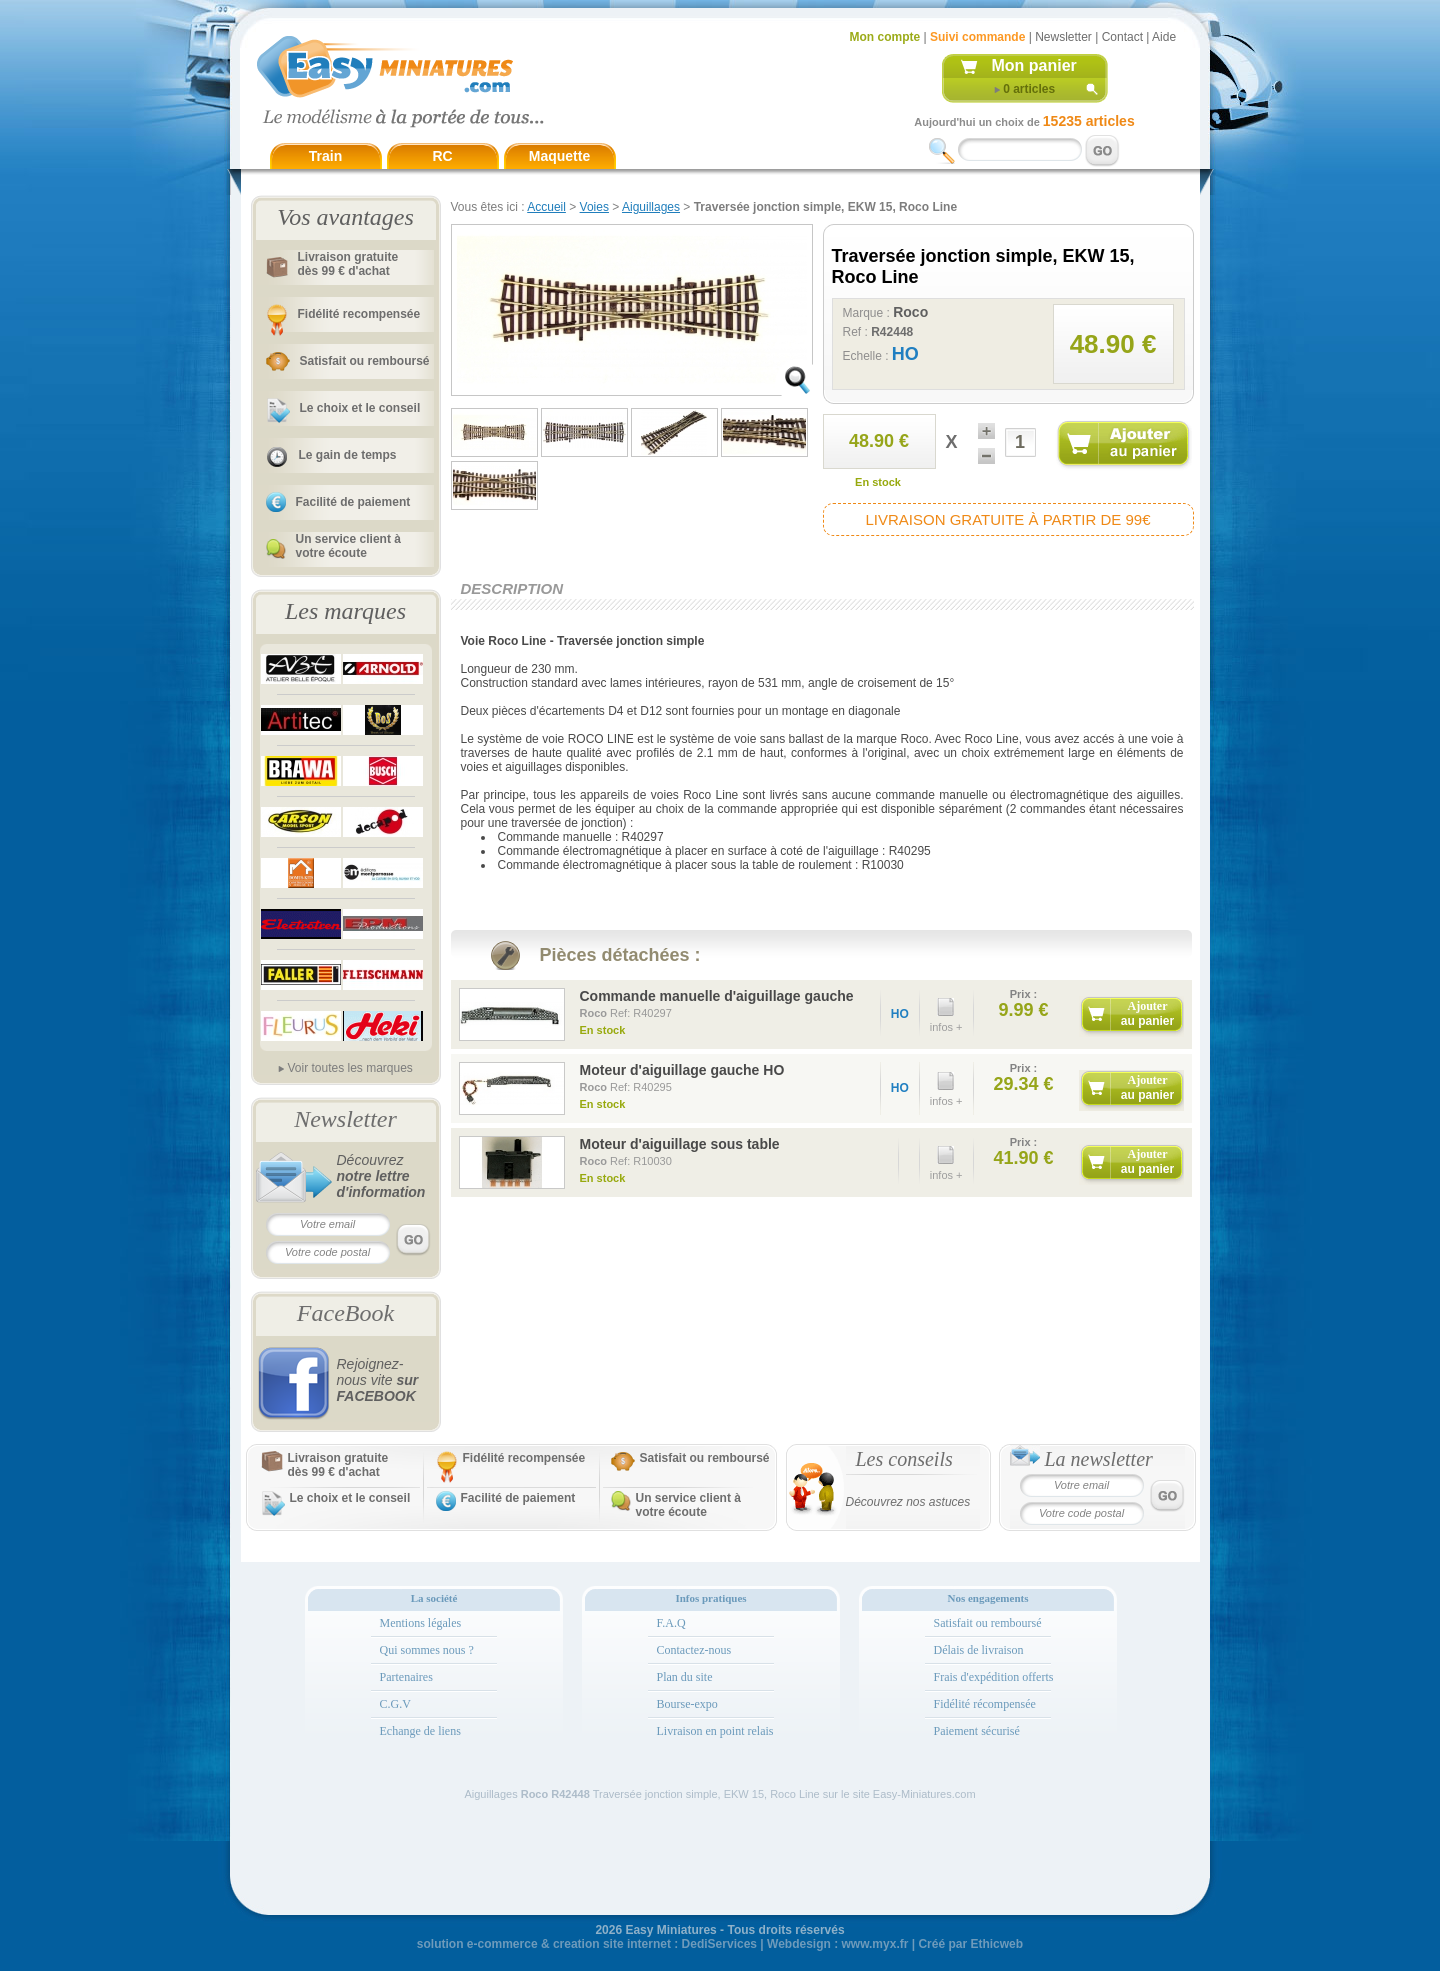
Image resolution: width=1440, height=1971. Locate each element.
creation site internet (612, 1944)
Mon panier (1034, 65)
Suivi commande (977, 37)
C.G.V (395, 1704)
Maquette (559, 156)
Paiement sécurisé (977, 1731)
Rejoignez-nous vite (378, 1380)
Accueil (546, 207)
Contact (1122, 37)
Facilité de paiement (353, 502)
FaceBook (345, 1313)
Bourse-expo (687, 1704)
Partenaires (406, 1677)
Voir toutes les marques (349, 1068)
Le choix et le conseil (360, 408)
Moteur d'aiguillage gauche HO (682, 1070)
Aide (1164, 37)
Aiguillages (651, 207)
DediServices (719, 1944)
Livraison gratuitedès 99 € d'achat (348, 264)
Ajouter (1147, 1013)
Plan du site (685, 1677)
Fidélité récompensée (985, 1704)
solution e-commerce (477, 1944)
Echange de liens (420, 1731)
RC (442, 156)
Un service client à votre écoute (348, 546)
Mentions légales (421, 1623)
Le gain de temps (348, 455)
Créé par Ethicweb (970, 1944)
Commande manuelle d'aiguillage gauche (717, 996)
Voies (594, 207)
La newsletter (1099, 1459)
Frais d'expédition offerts (994, 1677)
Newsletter (1063, 37)
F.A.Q (671, 1623)
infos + (946, 1010)
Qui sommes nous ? (427, 1650)
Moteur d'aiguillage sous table (680, 1144)
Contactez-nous (694, 1650)
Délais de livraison (979, 1650)
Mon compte (885, 37)
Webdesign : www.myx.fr (837, 1944)
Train (325, 156)
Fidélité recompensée (359, 314)
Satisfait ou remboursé (365, 361)
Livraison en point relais (715, 1731)
